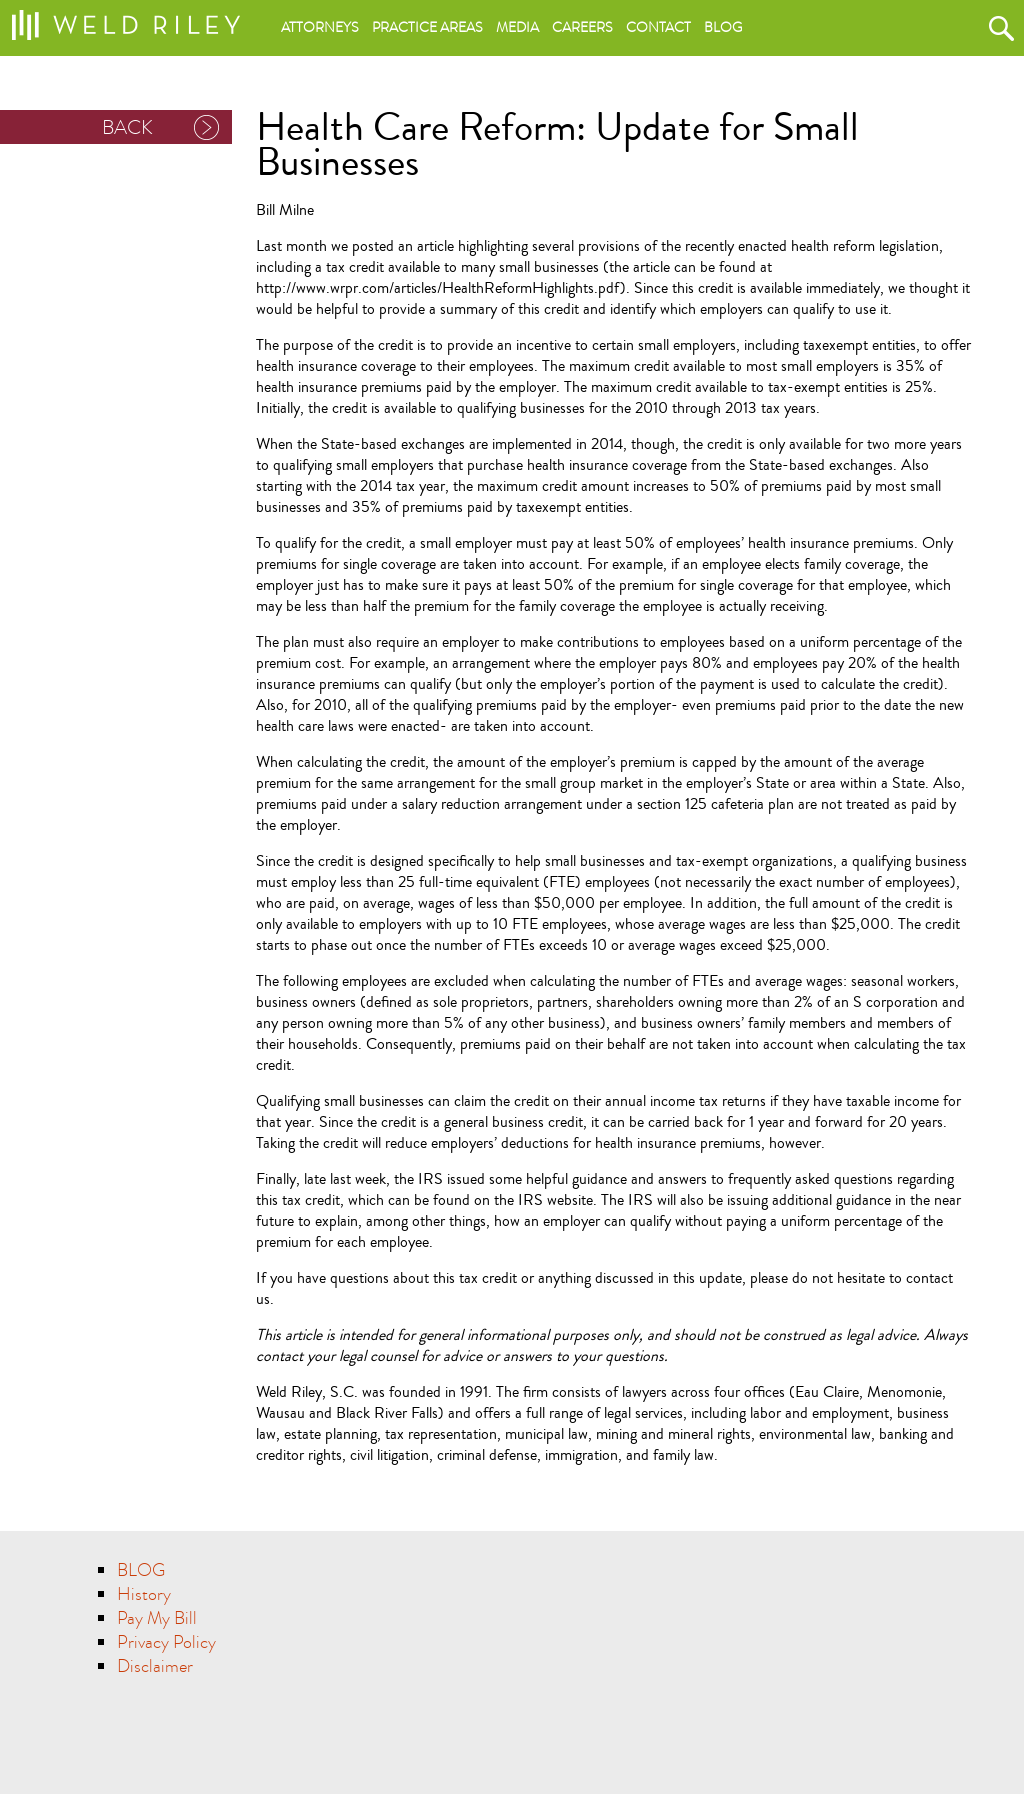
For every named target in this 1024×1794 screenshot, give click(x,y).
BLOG (141, 1570)
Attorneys (320, 27)
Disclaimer (155, 1666)
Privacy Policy (166, 1642)
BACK (127, 127)
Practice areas (427, 27)
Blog (723, 27)
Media (517, 27)
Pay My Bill (157, 1618)
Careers (582, 27)
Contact (658, 27)
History (144, 1594)
